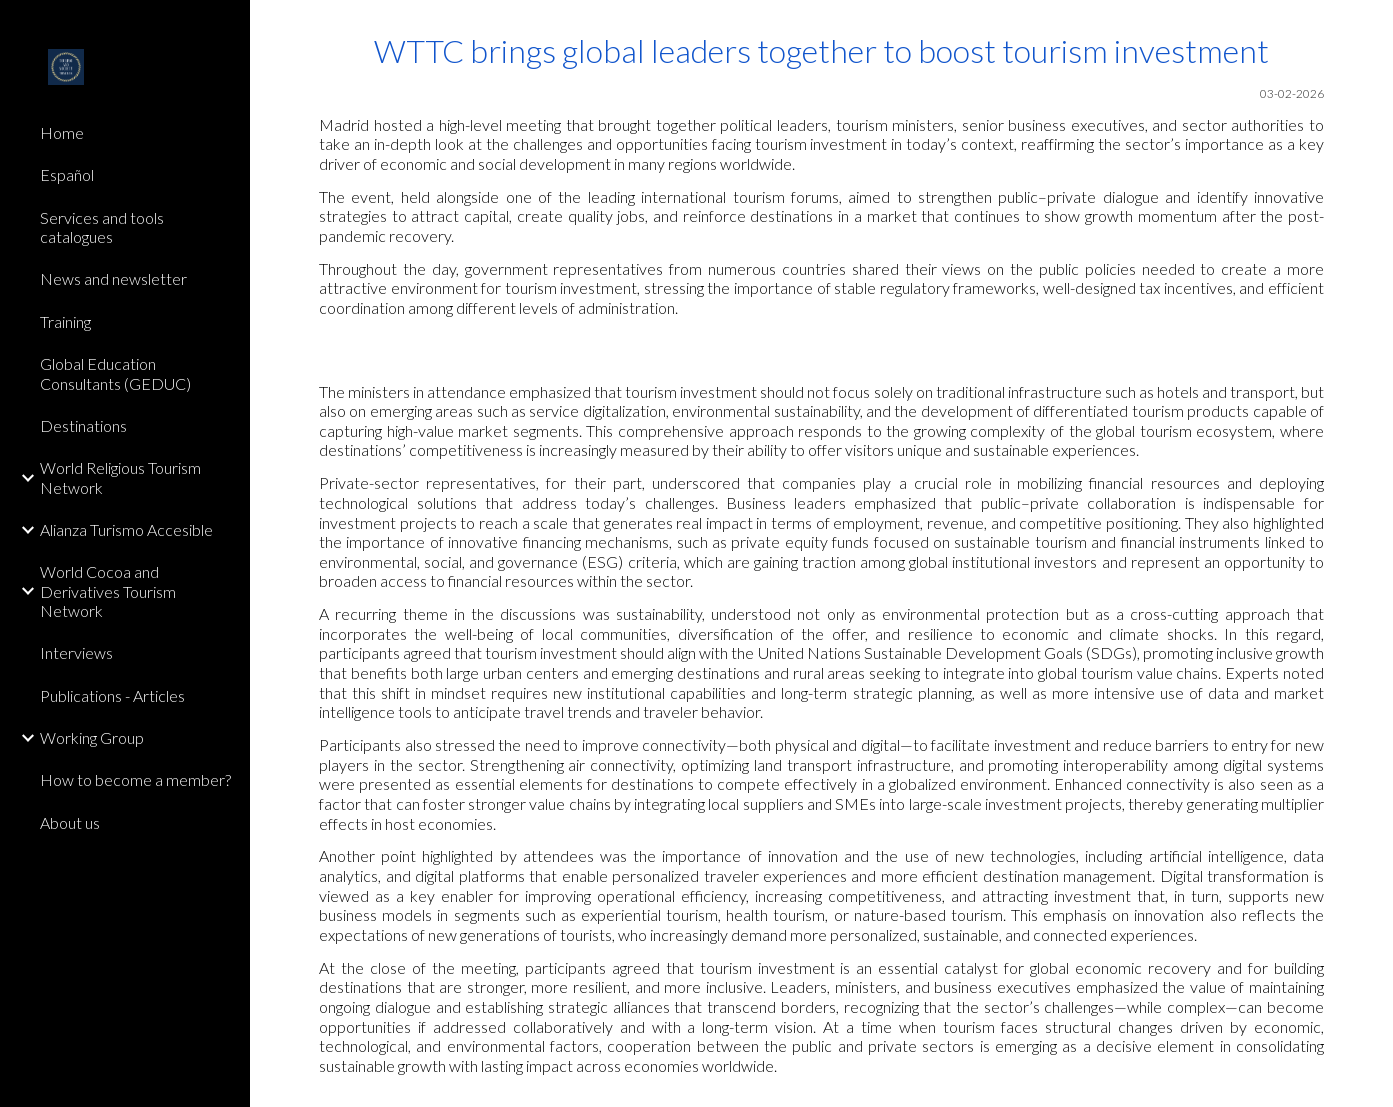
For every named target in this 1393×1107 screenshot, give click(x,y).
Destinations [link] (83, 425)
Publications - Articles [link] (112, 695)
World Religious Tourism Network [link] (120, 477)
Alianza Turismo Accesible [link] (126, 529)
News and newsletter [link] (113, 278)
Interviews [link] (76, 652)
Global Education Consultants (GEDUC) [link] (115, 373)
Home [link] (62, 132)
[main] (821, 175)
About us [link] (70, 822)
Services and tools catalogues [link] (102, 227)
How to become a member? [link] (135, 779)
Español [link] (67, 174)
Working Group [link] (92, 737)
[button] (1369, 28)
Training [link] (65, 321)
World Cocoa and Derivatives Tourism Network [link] (108, 591)
